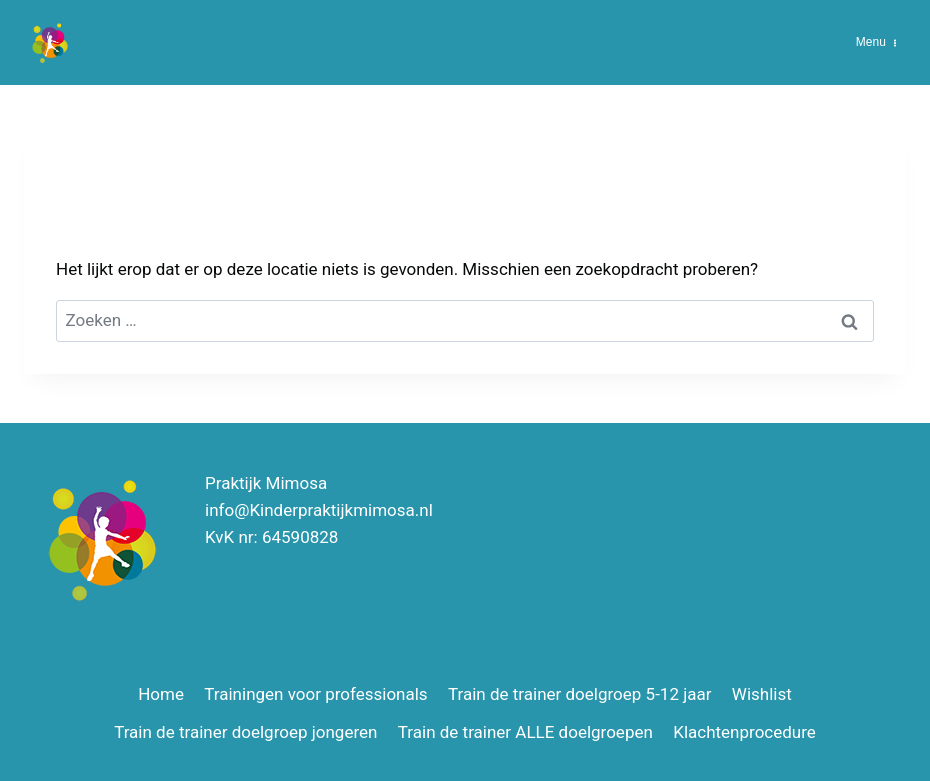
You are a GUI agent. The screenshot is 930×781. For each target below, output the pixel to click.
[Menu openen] (877, 42)
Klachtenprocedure (744, 732)
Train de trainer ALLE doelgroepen (525, 732)
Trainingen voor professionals (315, 694)
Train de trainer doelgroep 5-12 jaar (579, 694)
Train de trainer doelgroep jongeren (245, 732)
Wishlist (762, 694)
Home (161, 694)
